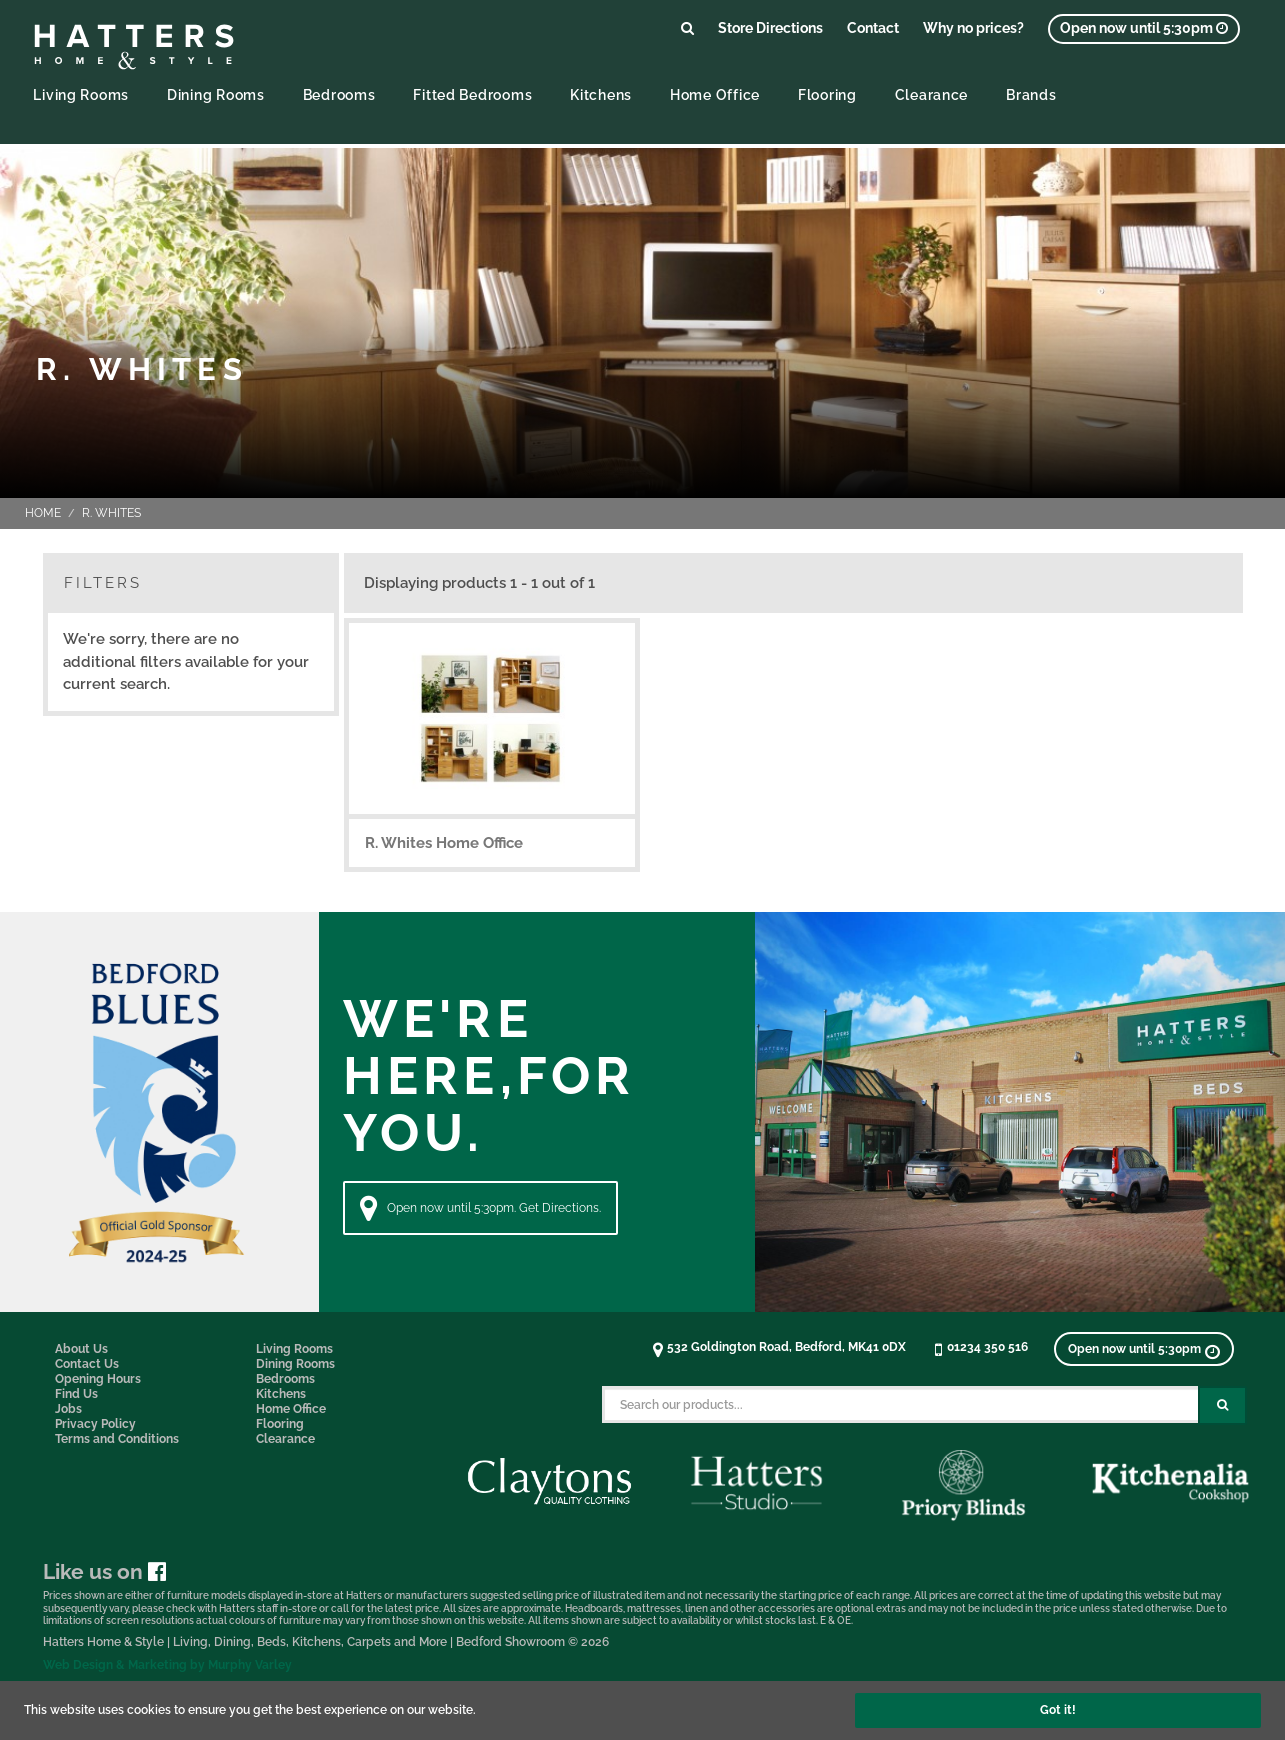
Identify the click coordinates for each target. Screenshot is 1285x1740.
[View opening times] (1144, 29)
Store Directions (770, 27)
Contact (873, 27)
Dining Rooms (216, 94)
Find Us (76, 1394)
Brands (1031, 94)
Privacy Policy (95, 1424)
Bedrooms (339, 94)
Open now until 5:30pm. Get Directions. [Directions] (480, 1208)
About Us (81, 1349)
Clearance (931, 94)
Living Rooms (81, 94)
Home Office (715, 94)
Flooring (827, 94)
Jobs (68, 1409)
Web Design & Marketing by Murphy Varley (167, 1665)
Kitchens (601, 94)
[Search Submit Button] (1222, 1405)
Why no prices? (973, 27)
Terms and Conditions (117, 1439)
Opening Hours (98, 1379)
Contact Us (87, 1364)
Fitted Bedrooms (472, 94)
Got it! (1058, 1710)
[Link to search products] (687, 27)
